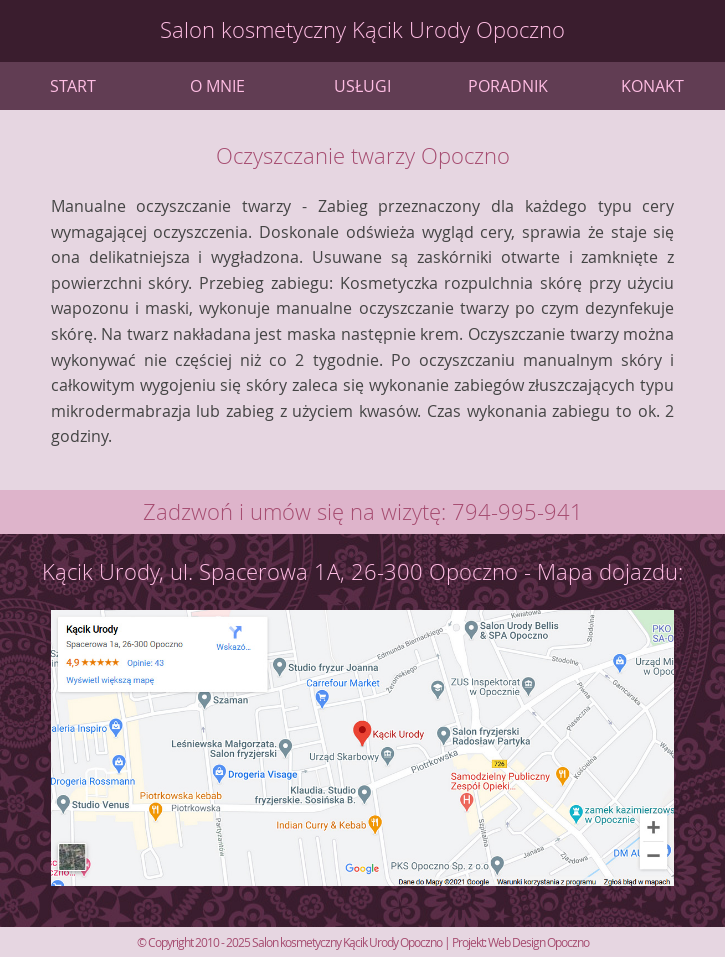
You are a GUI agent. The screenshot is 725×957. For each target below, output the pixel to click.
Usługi (362, 86)
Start (73, 86)
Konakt (652, 86)
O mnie (217, 86)
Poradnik (508, 86)
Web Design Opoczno (538, 942)
